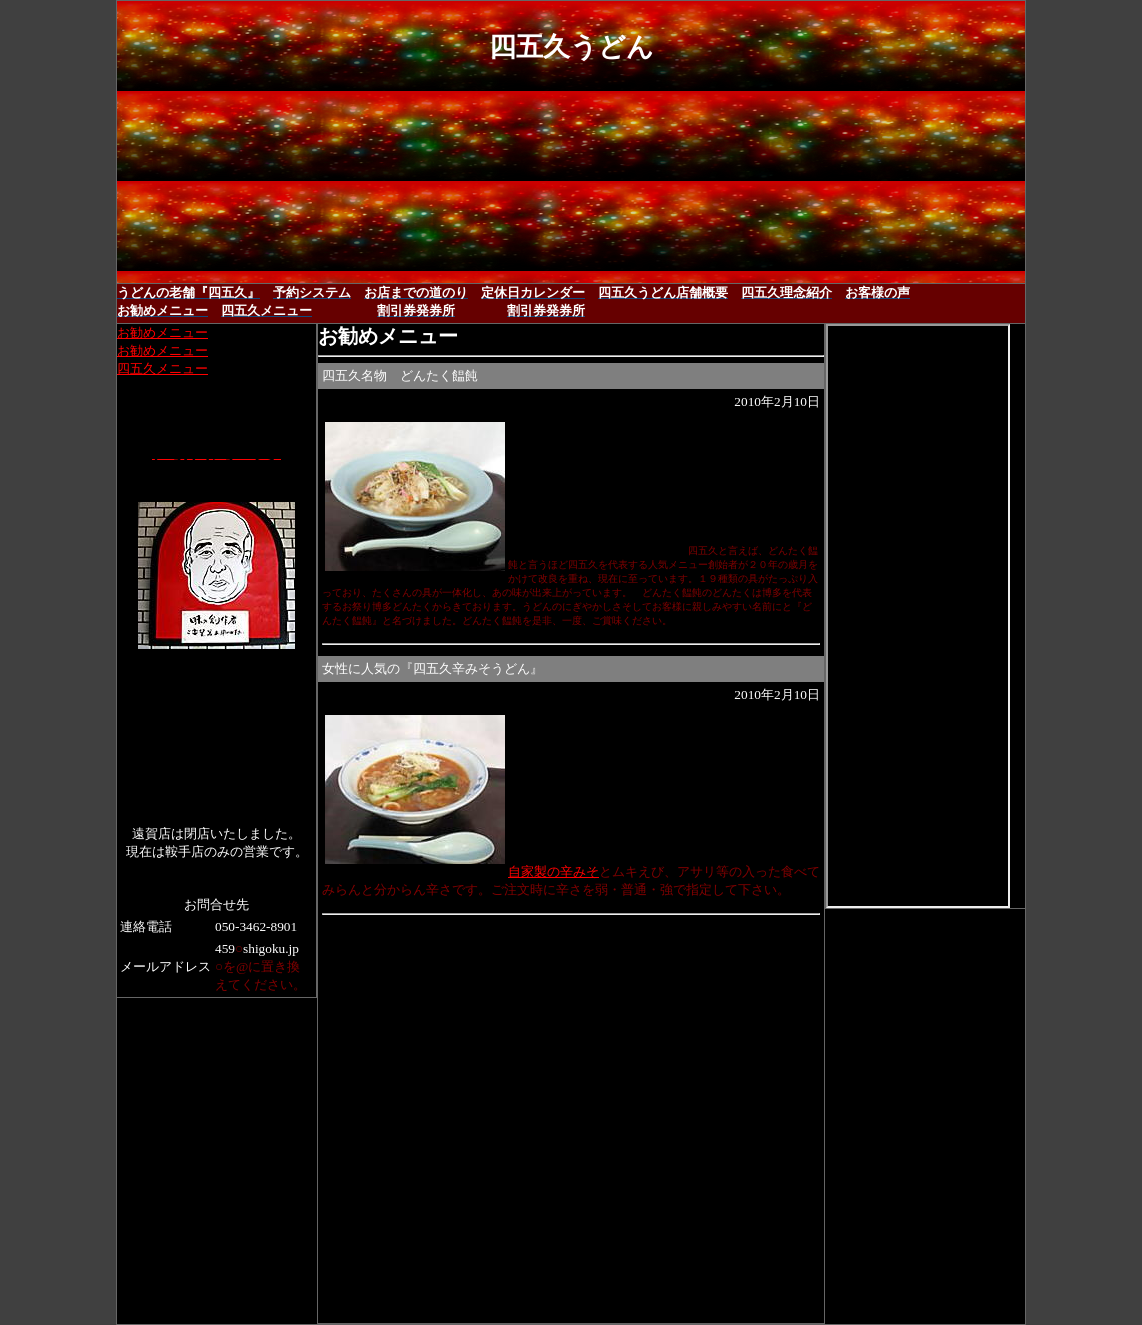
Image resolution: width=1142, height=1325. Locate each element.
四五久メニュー (162, 368)
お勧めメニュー (162, 332)
